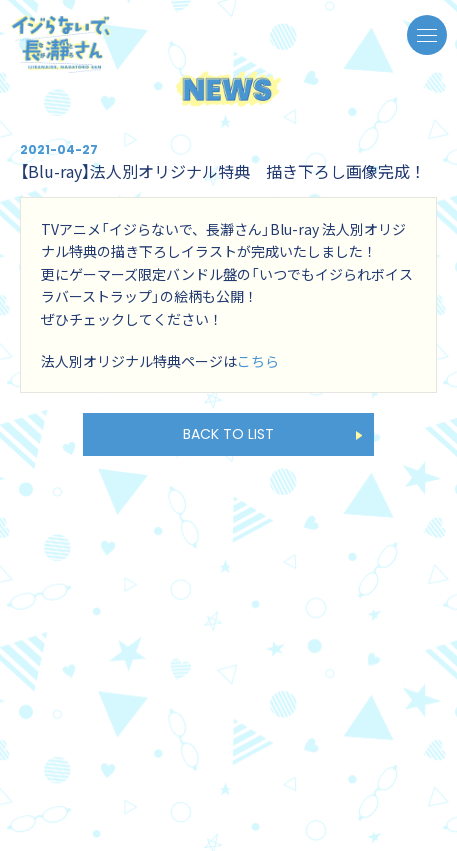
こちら (258, 361)
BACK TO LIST (228, 434)
